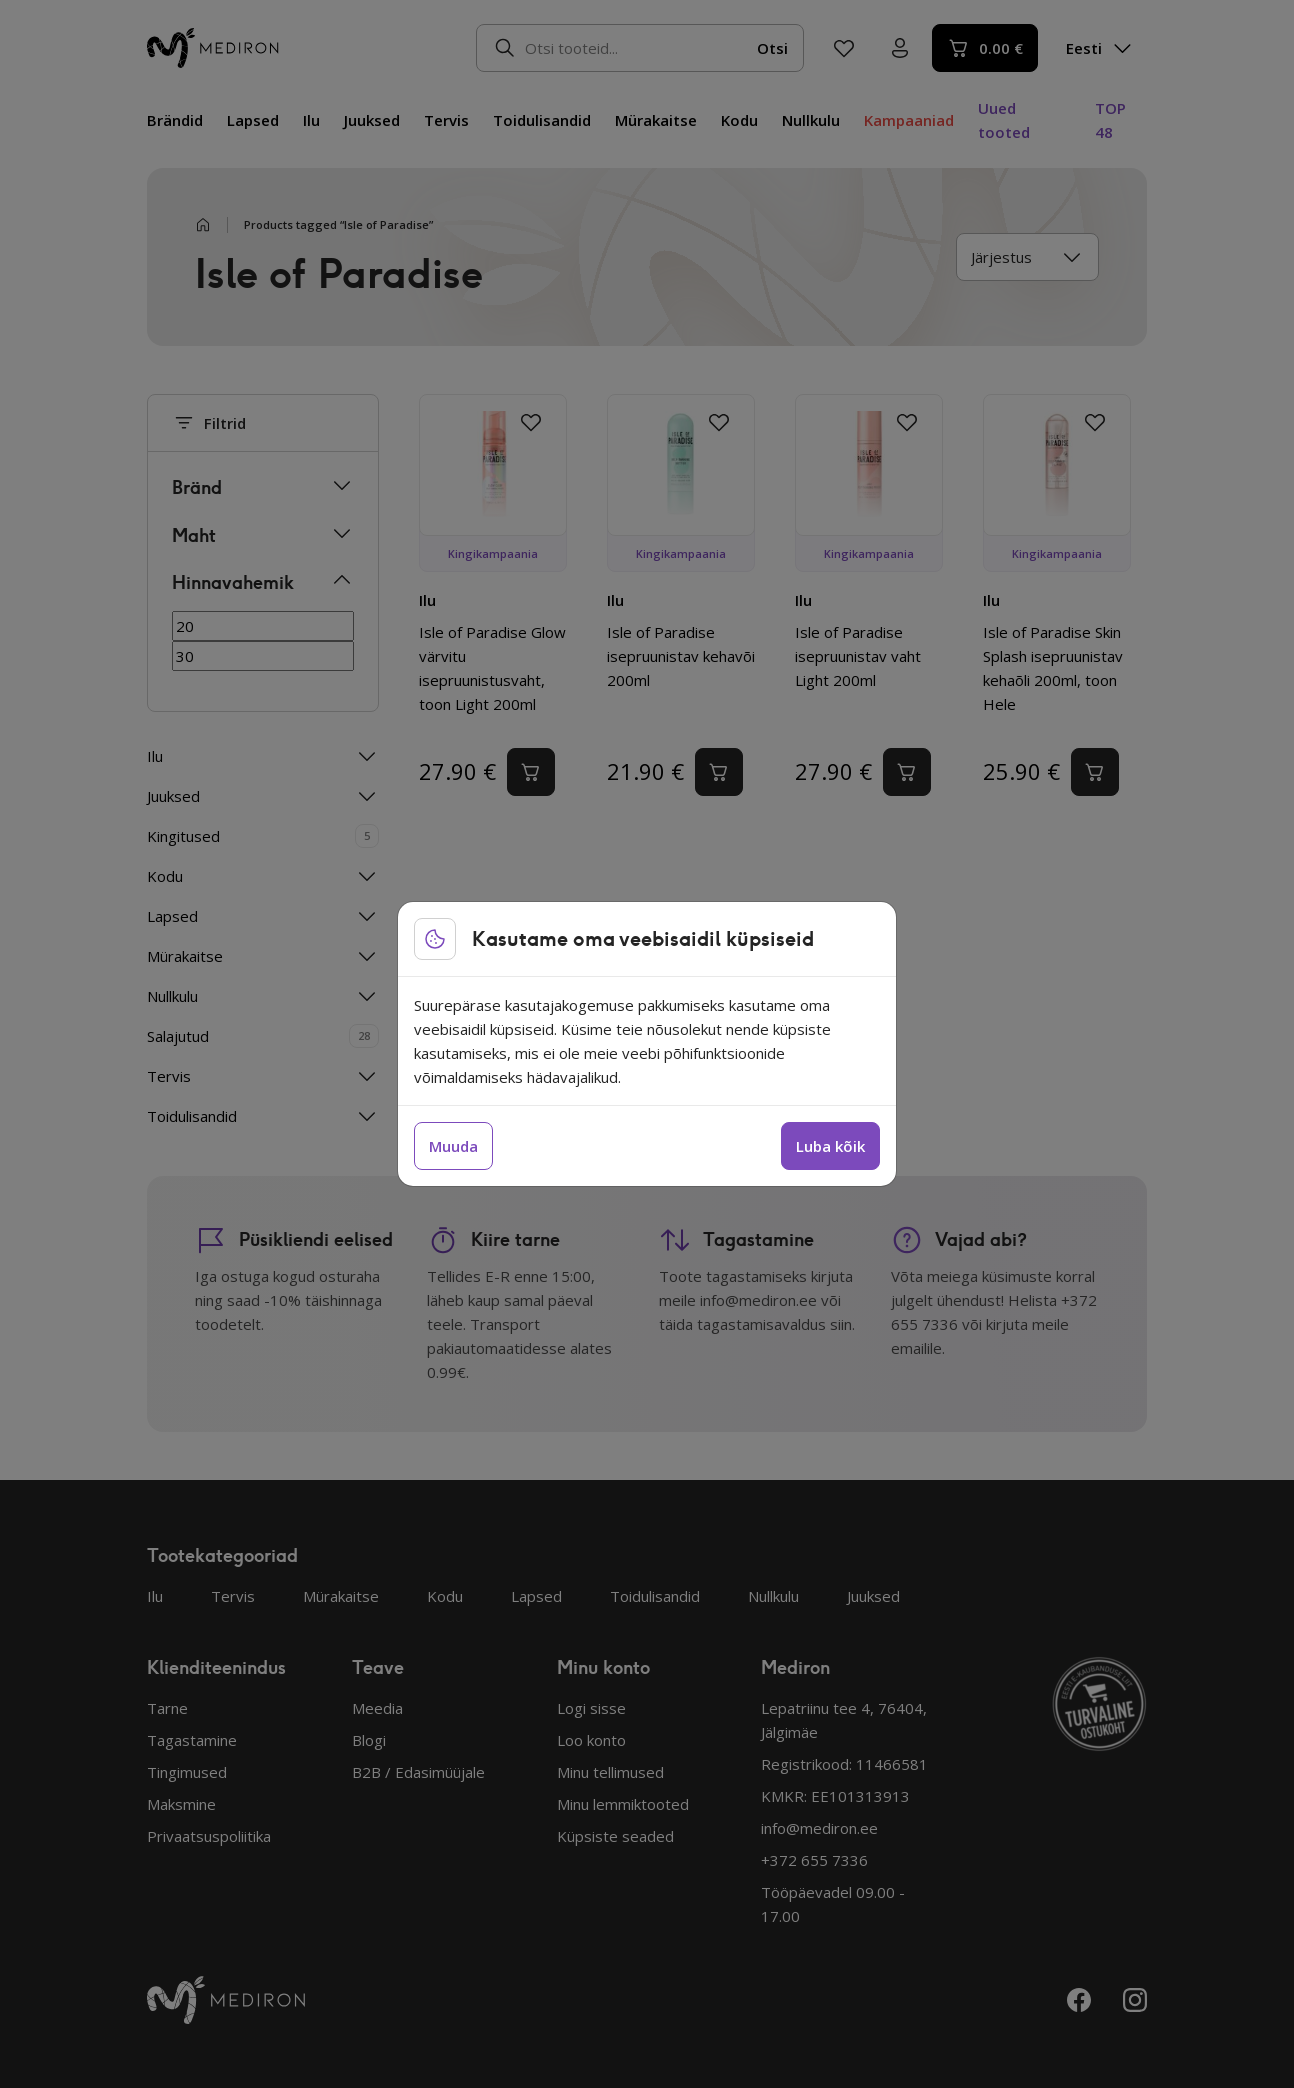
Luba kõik (830, 1146)
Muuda (453, 1146)
